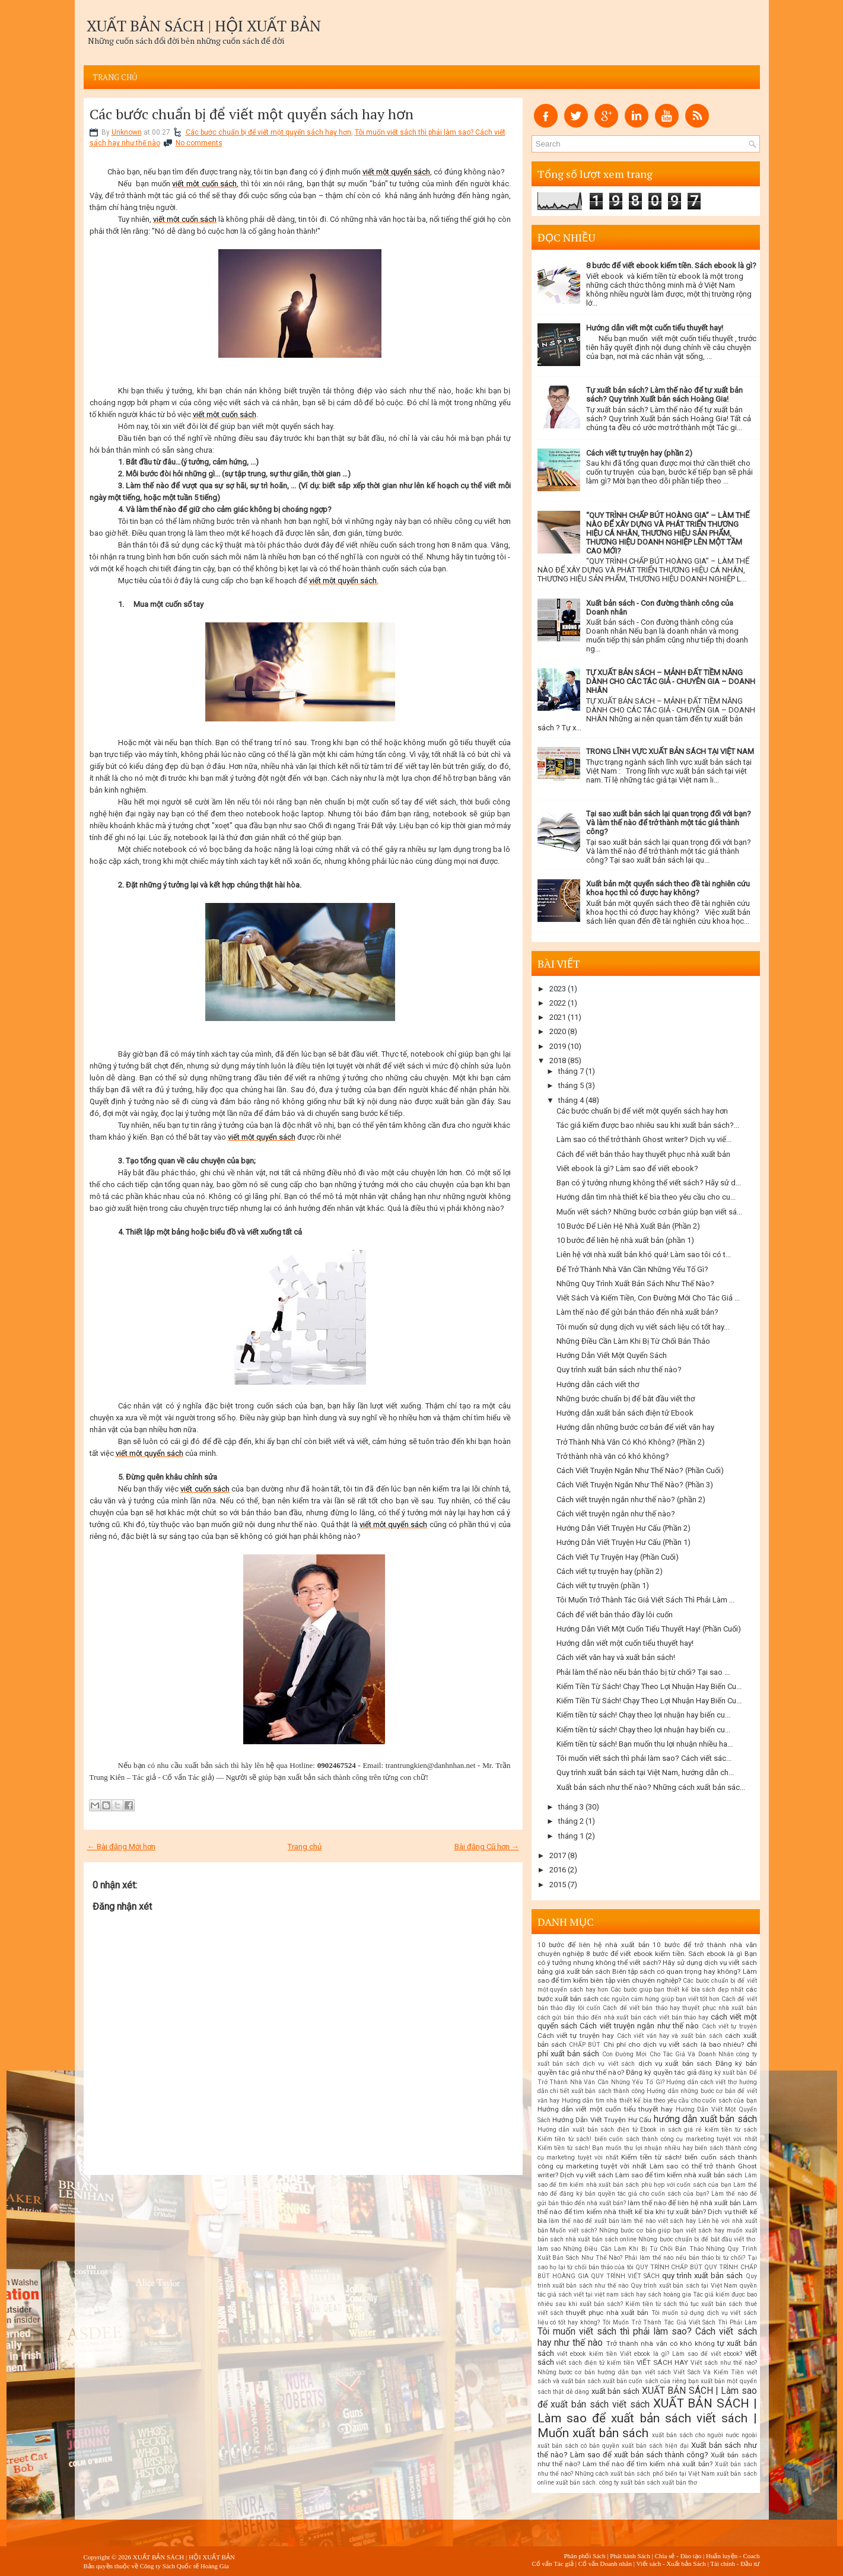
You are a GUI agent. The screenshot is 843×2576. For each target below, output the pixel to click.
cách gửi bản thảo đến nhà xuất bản (589, 2017)
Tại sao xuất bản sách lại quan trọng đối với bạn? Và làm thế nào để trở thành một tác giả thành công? (668, 822)
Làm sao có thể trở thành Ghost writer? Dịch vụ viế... (643, 1139)
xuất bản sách (615, 2391)
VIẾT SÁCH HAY (662, 2362)
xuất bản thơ (679, 2482)
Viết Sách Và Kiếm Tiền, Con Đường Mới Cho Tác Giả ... (648, 1297)
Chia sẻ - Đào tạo (678, 2555)
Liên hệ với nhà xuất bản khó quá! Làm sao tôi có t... (643, 1254)
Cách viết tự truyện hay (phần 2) (639, 453)
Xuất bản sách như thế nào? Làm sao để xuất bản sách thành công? (647, 2450)
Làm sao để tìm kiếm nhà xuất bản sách (679, 2175)
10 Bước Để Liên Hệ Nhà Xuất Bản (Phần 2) (628, 1226)
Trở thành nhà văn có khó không (660, 2343)
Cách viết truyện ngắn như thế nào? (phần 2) (630, 1499)
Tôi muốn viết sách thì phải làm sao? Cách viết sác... (643, 1758)
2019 (557, 1046)
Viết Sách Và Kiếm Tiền (708, 2372)
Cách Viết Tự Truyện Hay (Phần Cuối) (617, 1557)
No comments (199, 143)
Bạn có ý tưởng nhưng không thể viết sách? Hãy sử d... (648, 1182)
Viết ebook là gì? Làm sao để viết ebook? (627, 1168)
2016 (557, 1869)
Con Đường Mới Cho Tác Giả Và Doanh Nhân (668, 2054)
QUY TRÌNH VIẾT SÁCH (625, 2276)
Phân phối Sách (584, 2555)
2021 (557, 1017)
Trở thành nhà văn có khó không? (612, 1456)
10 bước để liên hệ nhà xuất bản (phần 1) (625, 1240)
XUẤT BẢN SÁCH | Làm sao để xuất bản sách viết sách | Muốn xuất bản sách (647, 2418)
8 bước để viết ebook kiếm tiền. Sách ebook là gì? (671, 265)
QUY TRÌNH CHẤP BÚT (668, 2267)
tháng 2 (571, 1821)
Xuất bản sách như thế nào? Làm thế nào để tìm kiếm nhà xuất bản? (647, 2460)
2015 (557, 1884)
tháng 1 (571, 1835)
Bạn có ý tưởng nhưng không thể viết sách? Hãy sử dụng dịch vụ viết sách (647, 1958)
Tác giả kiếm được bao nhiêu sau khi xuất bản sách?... (647, 1125)
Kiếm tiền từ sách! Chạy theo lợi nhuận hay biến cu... (643, 1714)
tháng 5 (571, 1085)
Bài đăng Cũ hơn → (486, 1846)
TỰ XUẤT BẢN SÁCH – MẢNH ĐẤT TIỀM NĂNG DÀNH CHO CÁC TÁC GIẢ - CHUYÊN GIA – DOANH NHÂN (670, 681)
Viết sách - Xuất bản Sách (670, 2563)
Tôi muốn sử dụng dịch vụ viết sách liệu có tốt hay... (642, 1326)
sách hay (633, 2294)
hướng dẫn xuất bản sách (705, 2119)
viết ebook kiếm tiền (587, 2354)
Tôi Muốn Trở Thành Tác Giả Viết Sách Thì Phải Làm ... (645, 1599)
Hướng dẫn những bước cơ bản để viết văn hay (635, 1427)
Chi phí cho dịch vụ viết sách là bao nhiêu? (674, 2044)
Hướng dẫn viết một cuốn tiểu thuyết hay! (654, 327)
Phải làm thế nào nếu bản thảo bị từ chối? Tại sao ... (643, 1672)
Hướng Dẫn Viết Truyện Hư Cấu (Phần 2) (623, 1528)
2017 (557, 1855)
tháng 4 (571, 1100)
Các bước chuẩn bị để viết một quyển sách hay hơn (251, 114)
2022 (557, 1002)
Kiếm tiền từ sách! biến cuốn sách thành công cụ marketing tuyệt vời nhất (647, 2139)
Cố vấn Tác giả (553, 2563)
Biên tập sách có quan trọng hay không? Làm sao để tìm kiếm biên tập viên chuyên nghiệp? (647, 1976)
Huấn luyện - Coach (733, 2555)
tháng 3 (571, 1806)
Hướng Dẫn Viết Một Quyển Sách (611, 1355)
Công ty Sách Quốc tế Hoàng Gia (184, 2565)
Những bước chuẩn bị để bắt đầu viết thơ (625, 1398)
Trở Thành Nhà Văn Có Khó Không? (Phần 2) (630, 1442)
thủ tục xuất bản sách (710, 2304)
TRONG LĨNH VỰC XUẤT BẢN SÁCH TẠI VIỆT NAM (670, 751)
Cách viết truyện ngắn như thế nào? (615, 1513)
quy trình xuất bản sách (702, 2275)
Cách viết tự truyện (729, 2026)
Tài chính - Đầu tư (734, 2563)
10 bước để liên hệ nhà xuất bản (593, 1945)
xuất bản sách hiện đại (655, 2446)
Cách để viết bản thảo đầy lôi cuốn (614, 1614)
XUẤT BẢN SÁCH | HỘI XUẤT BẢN (204, 25)
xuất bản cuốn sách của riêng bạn (651, 2381)
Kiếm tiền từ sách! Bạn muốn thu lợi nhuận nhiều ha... (644, 1743)
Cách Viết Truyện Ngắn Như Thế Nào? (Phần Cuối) (640, 1470)
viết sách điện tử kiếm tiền (595, 2363)
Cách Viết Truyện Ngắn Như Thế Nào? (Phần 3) (634, 1484)
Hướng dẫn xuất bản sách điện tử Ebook (625, 1412)
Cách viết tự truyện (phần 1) (602, 1585)
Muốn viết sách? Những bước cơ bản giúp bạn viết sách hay (637, 2230)
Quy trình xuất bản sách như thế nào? (619, 1369)
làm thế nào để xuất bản (584, 2221)
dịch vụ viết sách (609, 2064)
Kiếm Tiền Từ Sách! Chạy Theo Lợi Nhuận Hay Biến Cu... (649, 1686)
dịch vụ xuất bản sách (675, 2063)
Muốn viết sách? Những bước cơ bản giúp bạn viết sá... (649, 1211)
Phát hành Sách (630, 2555)
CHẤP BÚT (584, 2045)
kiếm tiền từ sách (731, 2129)
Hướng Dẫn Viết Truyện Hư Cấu (601, 2120)
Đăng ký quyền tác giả (661, 2072)
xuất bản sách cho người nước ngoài (704, 2435)
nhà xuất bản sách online (601, 2239)
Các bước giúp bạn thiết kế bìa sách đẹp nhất (676, 1989)
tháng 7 (571, 1071)
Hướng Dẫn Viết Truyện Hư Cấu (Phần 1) (623, 1542)
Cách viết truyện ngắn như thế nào (639, 2025)
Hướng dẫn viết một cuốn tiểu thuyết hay (605, 2109)
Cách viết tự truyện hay (576, 2035)
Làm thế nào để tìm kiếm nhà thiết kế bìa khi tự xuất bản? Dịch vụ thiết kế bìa (647, 2212)
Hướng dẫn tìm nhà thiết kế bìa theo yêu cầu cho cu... (646, 1196)
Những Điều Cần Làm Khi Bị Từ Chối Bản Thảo (633, 1341)
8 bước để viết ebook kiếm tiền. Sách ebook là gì (664, 1954)
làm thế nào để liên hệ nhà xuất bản (684, 2203)
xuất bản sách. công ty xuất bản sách (608, 2482)
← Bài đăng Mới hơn (121, 1846)
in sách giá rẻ (681, 2129)
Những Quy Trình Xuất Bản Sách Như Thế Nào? (635, 1283)
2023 (557, 988)
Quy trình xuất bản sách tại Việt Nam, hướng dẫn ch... (645, 1772)
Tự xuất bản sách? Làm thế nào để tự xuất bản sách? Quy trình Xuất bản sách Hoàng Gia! (664, 394)
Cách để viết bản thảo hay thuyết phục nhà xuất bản (643, 1154)
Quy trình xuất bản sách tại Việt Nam (684, 2285)
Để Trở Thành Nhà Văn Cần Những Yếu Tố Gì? (632, 1269)
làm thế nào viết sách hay (658, 2221)
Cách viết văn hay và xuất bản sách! (615, 1657)
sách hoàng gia (669, 2294)
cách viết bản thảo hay (676, 2017)
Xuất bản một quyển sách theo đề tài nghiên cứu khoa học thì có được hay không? (668, 888)
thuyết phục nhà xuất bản (607, 2312)
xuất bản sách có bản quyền (578, 2446)
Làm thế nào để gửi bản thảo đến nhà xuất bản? (637, 1312)
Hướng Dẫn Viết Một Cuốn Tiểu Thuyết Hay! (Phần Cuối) (648, 1628)
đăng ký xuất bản (722, 2072)
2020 (557, 1031)
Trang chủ (115, 77)
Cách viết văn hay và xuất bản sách (670, 2036)
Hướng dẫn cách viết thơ (597, 1384)
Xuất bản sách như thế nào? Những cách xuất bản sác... (650, 1787)
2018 (557, 1060)
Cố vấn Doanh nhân (605, 2563)
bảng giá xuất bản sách (573, 1971)
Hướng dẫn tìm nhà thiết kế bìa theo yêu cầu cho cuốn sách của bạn (659, 2100)
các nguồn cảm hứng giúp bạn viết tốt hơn (660, 1999)
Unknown (127, 132)
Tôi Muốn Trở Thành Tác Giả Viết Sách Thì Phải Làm (679, 2322)
